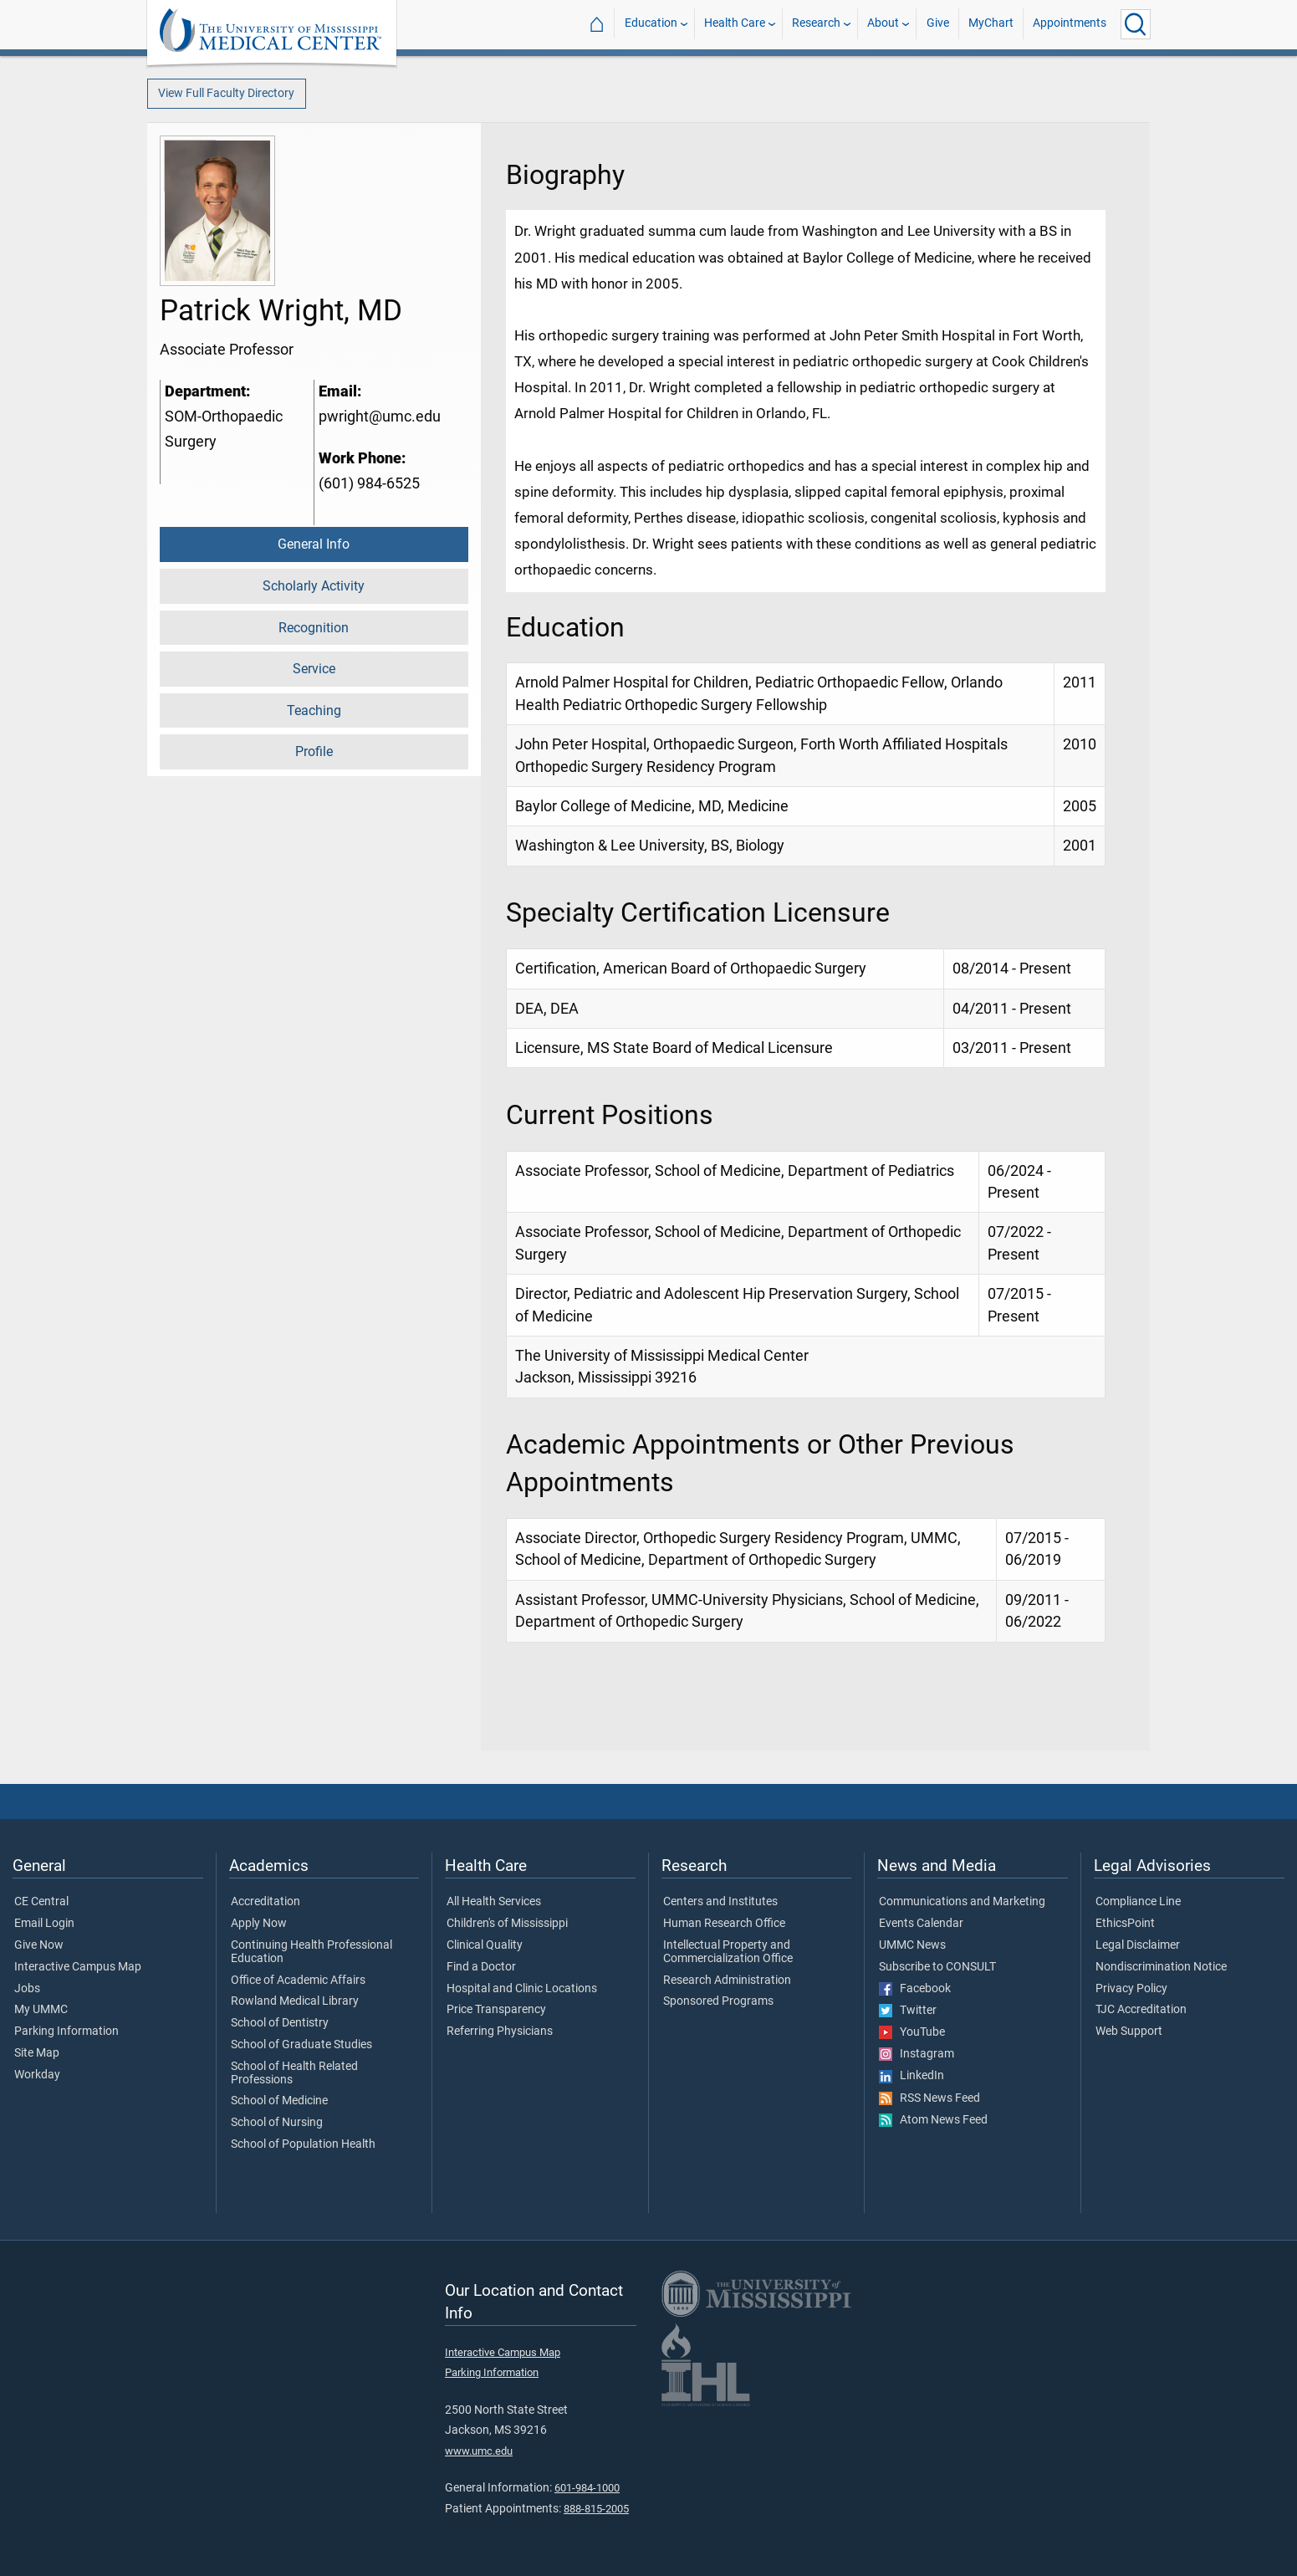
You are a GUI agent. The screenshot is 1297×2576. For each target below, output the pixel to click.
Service (314, 669)
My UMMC (41, 2009)
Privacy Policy (1131, 1989)
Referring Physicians (500, 2031)
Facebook (915, 1989)
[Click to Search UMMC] (1136, 24)
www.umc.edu (479, 2451)
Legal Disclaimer (1137, 1945)
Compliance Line (1138, 1902)
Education (651, 24)
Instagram (916, 2054)
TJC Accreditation (1141, 2009)
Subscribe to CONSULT (937, 1967)
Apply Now (259, 1923)
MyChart (991, 24)
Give (938, 24)
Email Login (44, 1923)
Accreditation (265, 1902)
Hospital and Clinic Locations (522, 1989)
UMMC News (912, 1945)
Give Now (39, 1945)
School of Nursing (277, 2122)
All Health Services (494, 1902)
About (883, 24)
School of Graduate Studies (301, 2045)
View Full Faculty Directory (226, 93)
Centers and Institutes (720, 1902)
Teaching (314, 710)
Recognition (313, 628)
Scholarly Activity (314, 586)
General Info (314, 544)
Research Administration (727, 1980)
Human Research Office (724, 1923)
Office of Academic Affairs (298, 1980)
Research (816, 24)
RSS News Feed (929, 2098)
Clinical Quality (485, 1945)
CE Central (41, 1902)
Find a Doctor (481, 1967)
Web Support (1128, 2031)
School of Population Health (303, 2144)
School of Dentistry (280, 2023)
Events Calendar (921, 1923)
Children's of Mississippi (507, 1923)
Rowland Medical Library (295, 2001)
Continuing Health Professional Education (311, 1952)
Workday (37, 2075)
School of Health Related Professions (294, 2073)
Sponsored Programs (718, 2001)
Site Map (36, 2053)
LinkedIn (911, 2076)
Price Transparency (496, 2009)
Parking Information (66, 2031)
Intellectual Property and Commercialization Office (728, 1952)
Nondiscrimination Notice (1161, 1967)
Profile (314, 751)
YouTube (912, 2032)
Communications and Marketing (962, 1902)
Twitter (908, 2010)
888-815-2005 (596, 2508)
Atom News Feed (933, 2120)
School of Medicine (279, 2101)
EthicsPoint (1125, 1923)
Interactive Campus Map (77, 1967)
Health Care (734, 24)
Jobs (27, 1989)
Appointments (1069, 24)
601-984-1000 (587, 2487)
